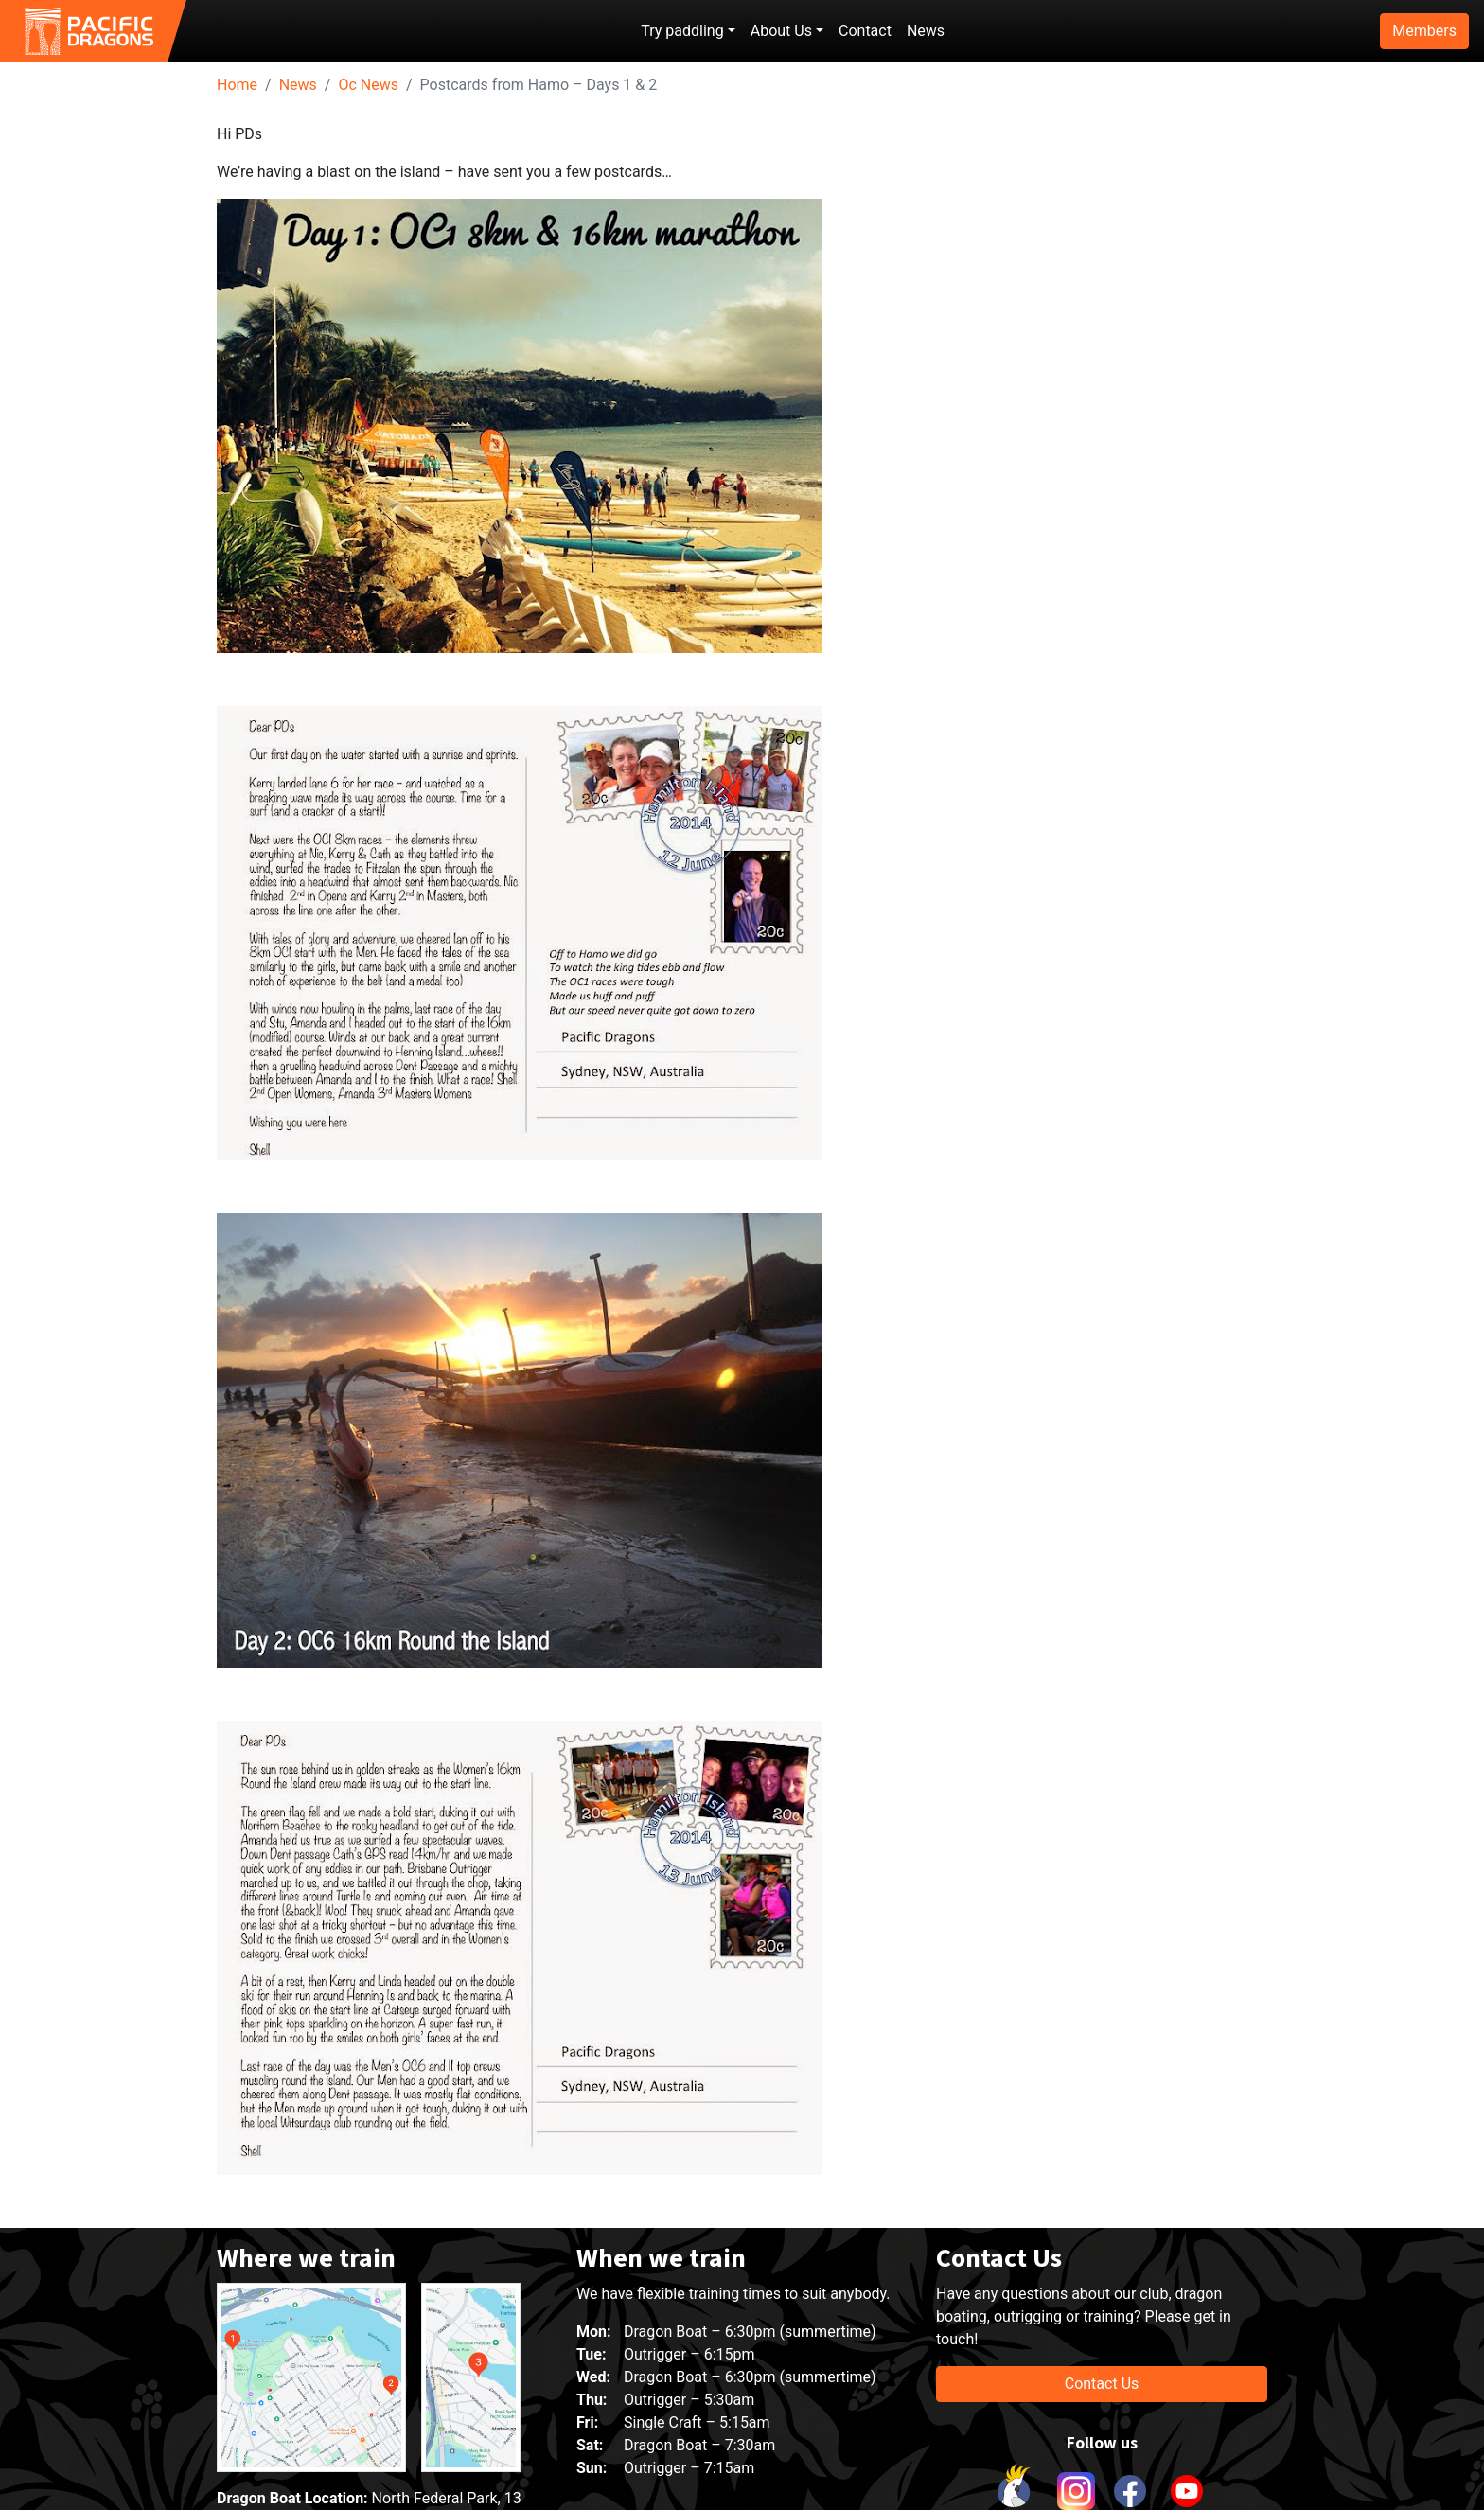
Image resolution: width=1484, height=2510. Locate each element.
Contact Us (1102, 2384)
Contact (865, 31)
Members (1424, 31)
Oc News (368, 85)
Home (237, 85)
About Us (781, 31)
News (926, 31)
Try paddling (682, 31)
